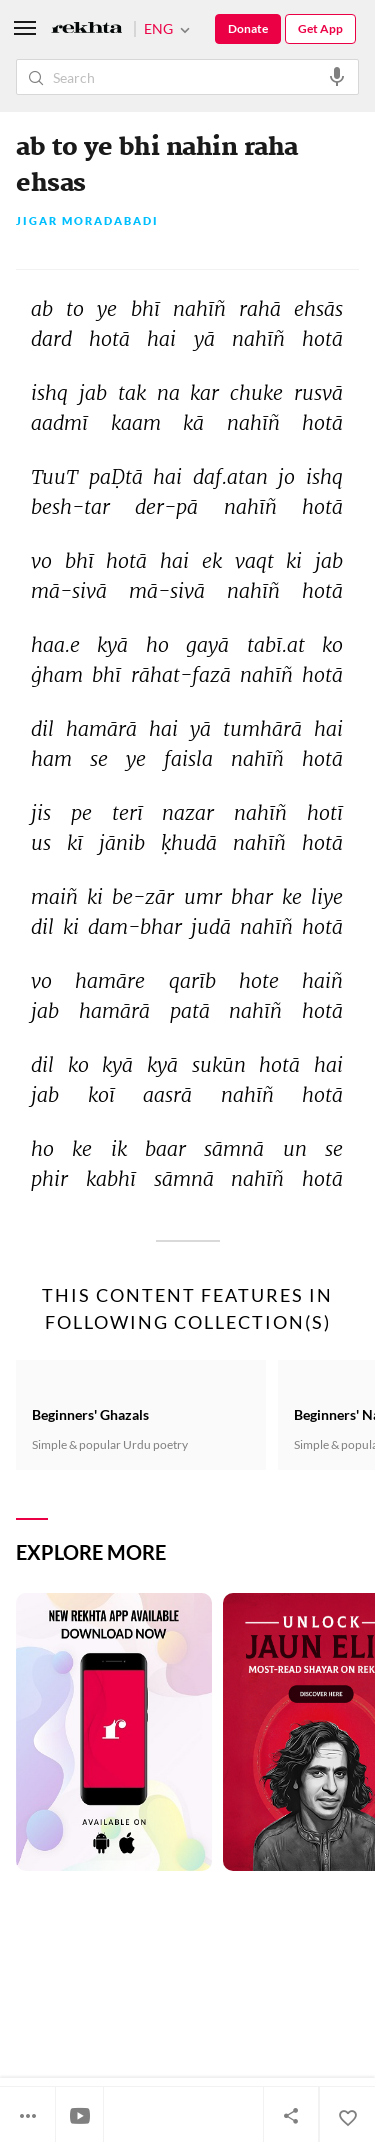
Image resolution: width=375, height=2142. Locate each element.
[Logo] (87, 29)
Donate (248, 28)
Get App (320, 28)
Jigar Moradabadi (87, 221)
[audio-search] (337, 76)
